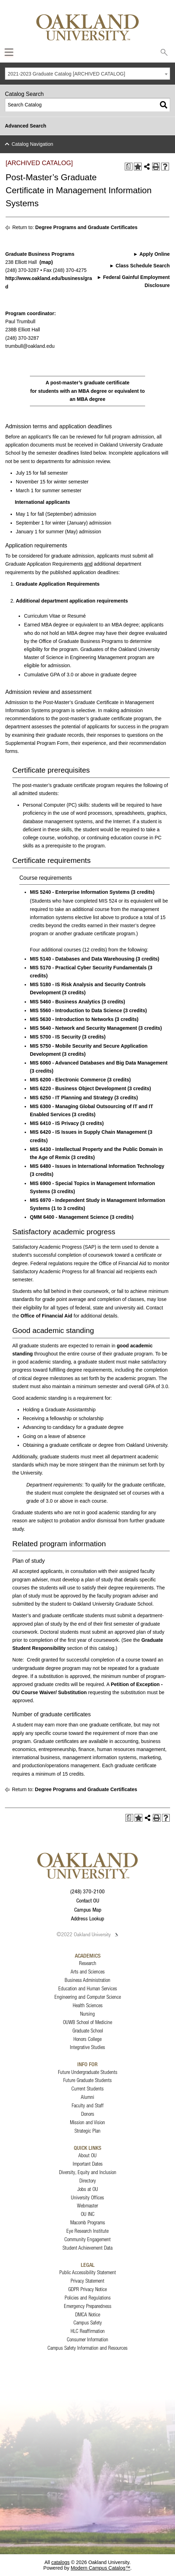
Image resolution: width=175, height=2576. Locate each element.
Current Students (87, 2089)
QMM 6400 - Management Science (69, 1217)
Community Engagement (87, 2239)
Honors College (87, 2039)
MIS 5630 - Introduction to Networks (72, 1019)
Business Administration (87, 1980)
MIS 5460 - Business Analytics (65, 1001)
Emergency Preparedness (87, 2306)
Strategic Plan (87, 2131)
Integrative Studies (87, 2047)
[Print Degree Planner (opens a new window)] (128, 166)
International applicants (42, 502)
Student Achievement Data (87, 2248)
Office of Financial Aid (46, 1316)
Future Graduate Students (87, 2080)
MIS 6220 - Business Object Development (78, 1088)
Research (87, 1963)
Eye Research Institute (87, 2231)
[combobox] (87, 73)
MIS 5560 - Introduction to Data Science (76, 1010)
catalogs (60, 2562)
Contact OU (87, 1900)
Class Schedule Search (143, 265)
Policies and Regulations (88, 2298)
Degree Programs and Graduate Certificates (86, 227)
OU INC (88, 2214)
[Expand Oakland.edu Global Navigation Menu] (9, 52)
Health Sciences (88, 2005)
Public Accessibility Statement (87, 2272)
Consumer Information (87, 2339)
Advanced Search (25, 126)
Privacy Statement (87, 2281)
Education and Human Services (87, 1988)
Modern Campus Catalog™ (100, 2568)
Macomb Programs (87, 2222)
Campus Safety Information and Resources (87, 2348)
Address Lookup (87, 1918)
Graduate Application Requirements (57, 584)
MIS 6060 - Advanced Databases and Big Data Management (99, 1063)
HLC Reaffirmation (88, 2331)
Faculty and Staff (88, 2105)
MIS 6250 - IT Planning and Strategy (71, 1097)
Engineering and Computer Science (87, 1997)
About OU (87, 2155)
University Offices (87, 2197)
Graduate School (87, 2031)
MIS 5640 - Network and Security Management (83, 1028)
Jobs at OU (87, 2189)
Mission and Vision (87, 2122)
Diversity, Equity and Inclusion (87, 2172)
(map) (46, 262)
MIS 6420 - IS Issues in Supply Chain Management (88, 1132)
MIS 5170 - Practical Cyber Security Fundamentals (88, 967)
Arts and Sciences (88, 1972)
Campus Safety (87, 2322)
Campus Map (87, 1909)
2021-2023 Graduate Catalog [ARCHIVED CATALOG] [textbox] (66, 74)
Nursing (87, 2014)
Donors (87, 2114)
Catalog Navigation (32, 144)
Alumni (87, 2097)
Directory (87, 2181)
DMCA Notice (87, 2314)
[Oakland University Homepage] (87, 27)
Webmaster (87, 2206)
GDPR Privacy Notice (87, 2289)
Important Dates (88, 2164)
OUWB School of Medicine (87, 2022)
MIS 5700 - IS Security (55, 1037)
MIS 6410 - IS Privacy (54, 1123)
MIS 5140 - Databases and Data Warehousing (82, 959)
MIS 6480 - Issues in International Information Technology (97, 1166)
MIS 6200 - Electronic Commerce (68, 1079)
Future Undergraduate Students (87, 2072)
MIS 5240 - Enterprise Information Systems (80, 892)
